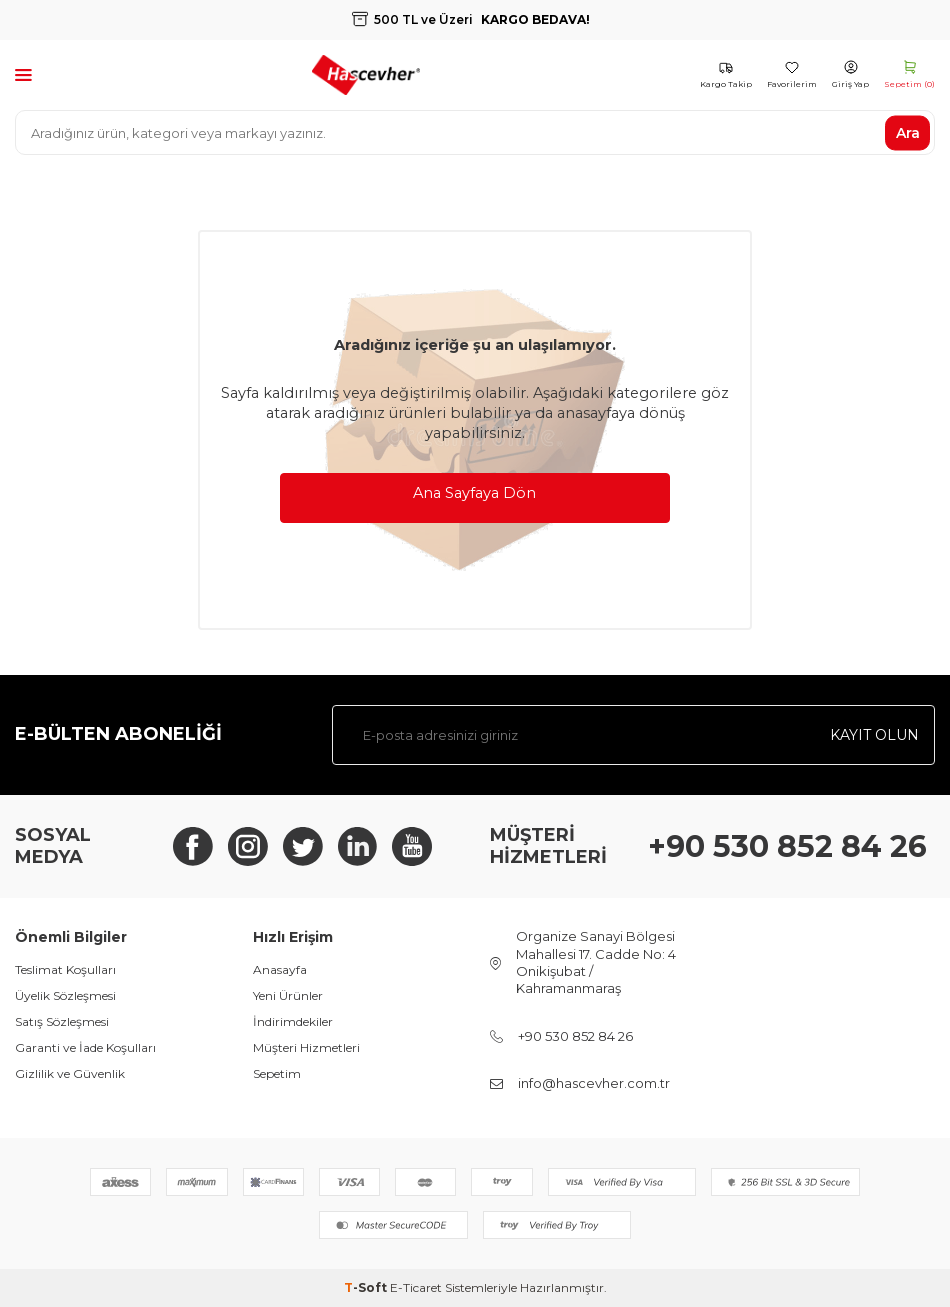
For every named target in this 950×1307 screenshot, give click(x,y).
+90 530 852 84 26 (787, 846)
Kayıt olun (874, 735)
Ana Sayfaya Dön (474, 493)
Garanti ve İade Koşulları (85, 1047)
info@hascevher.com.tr (594, 1083)
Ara (908, 132)
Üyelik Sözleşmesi (65, 995)
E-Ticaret (416, 1287)
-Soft (367, 1287)
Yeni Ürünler (288, 995)
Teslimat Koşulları (65, 969)
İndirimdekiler (293, 1021)
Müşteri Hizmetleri (306, 1047)
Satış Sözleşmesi (62, 1021)
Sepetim (277, 1073)
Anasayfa (280, 969)
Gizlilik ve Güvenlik (70, 1073)
